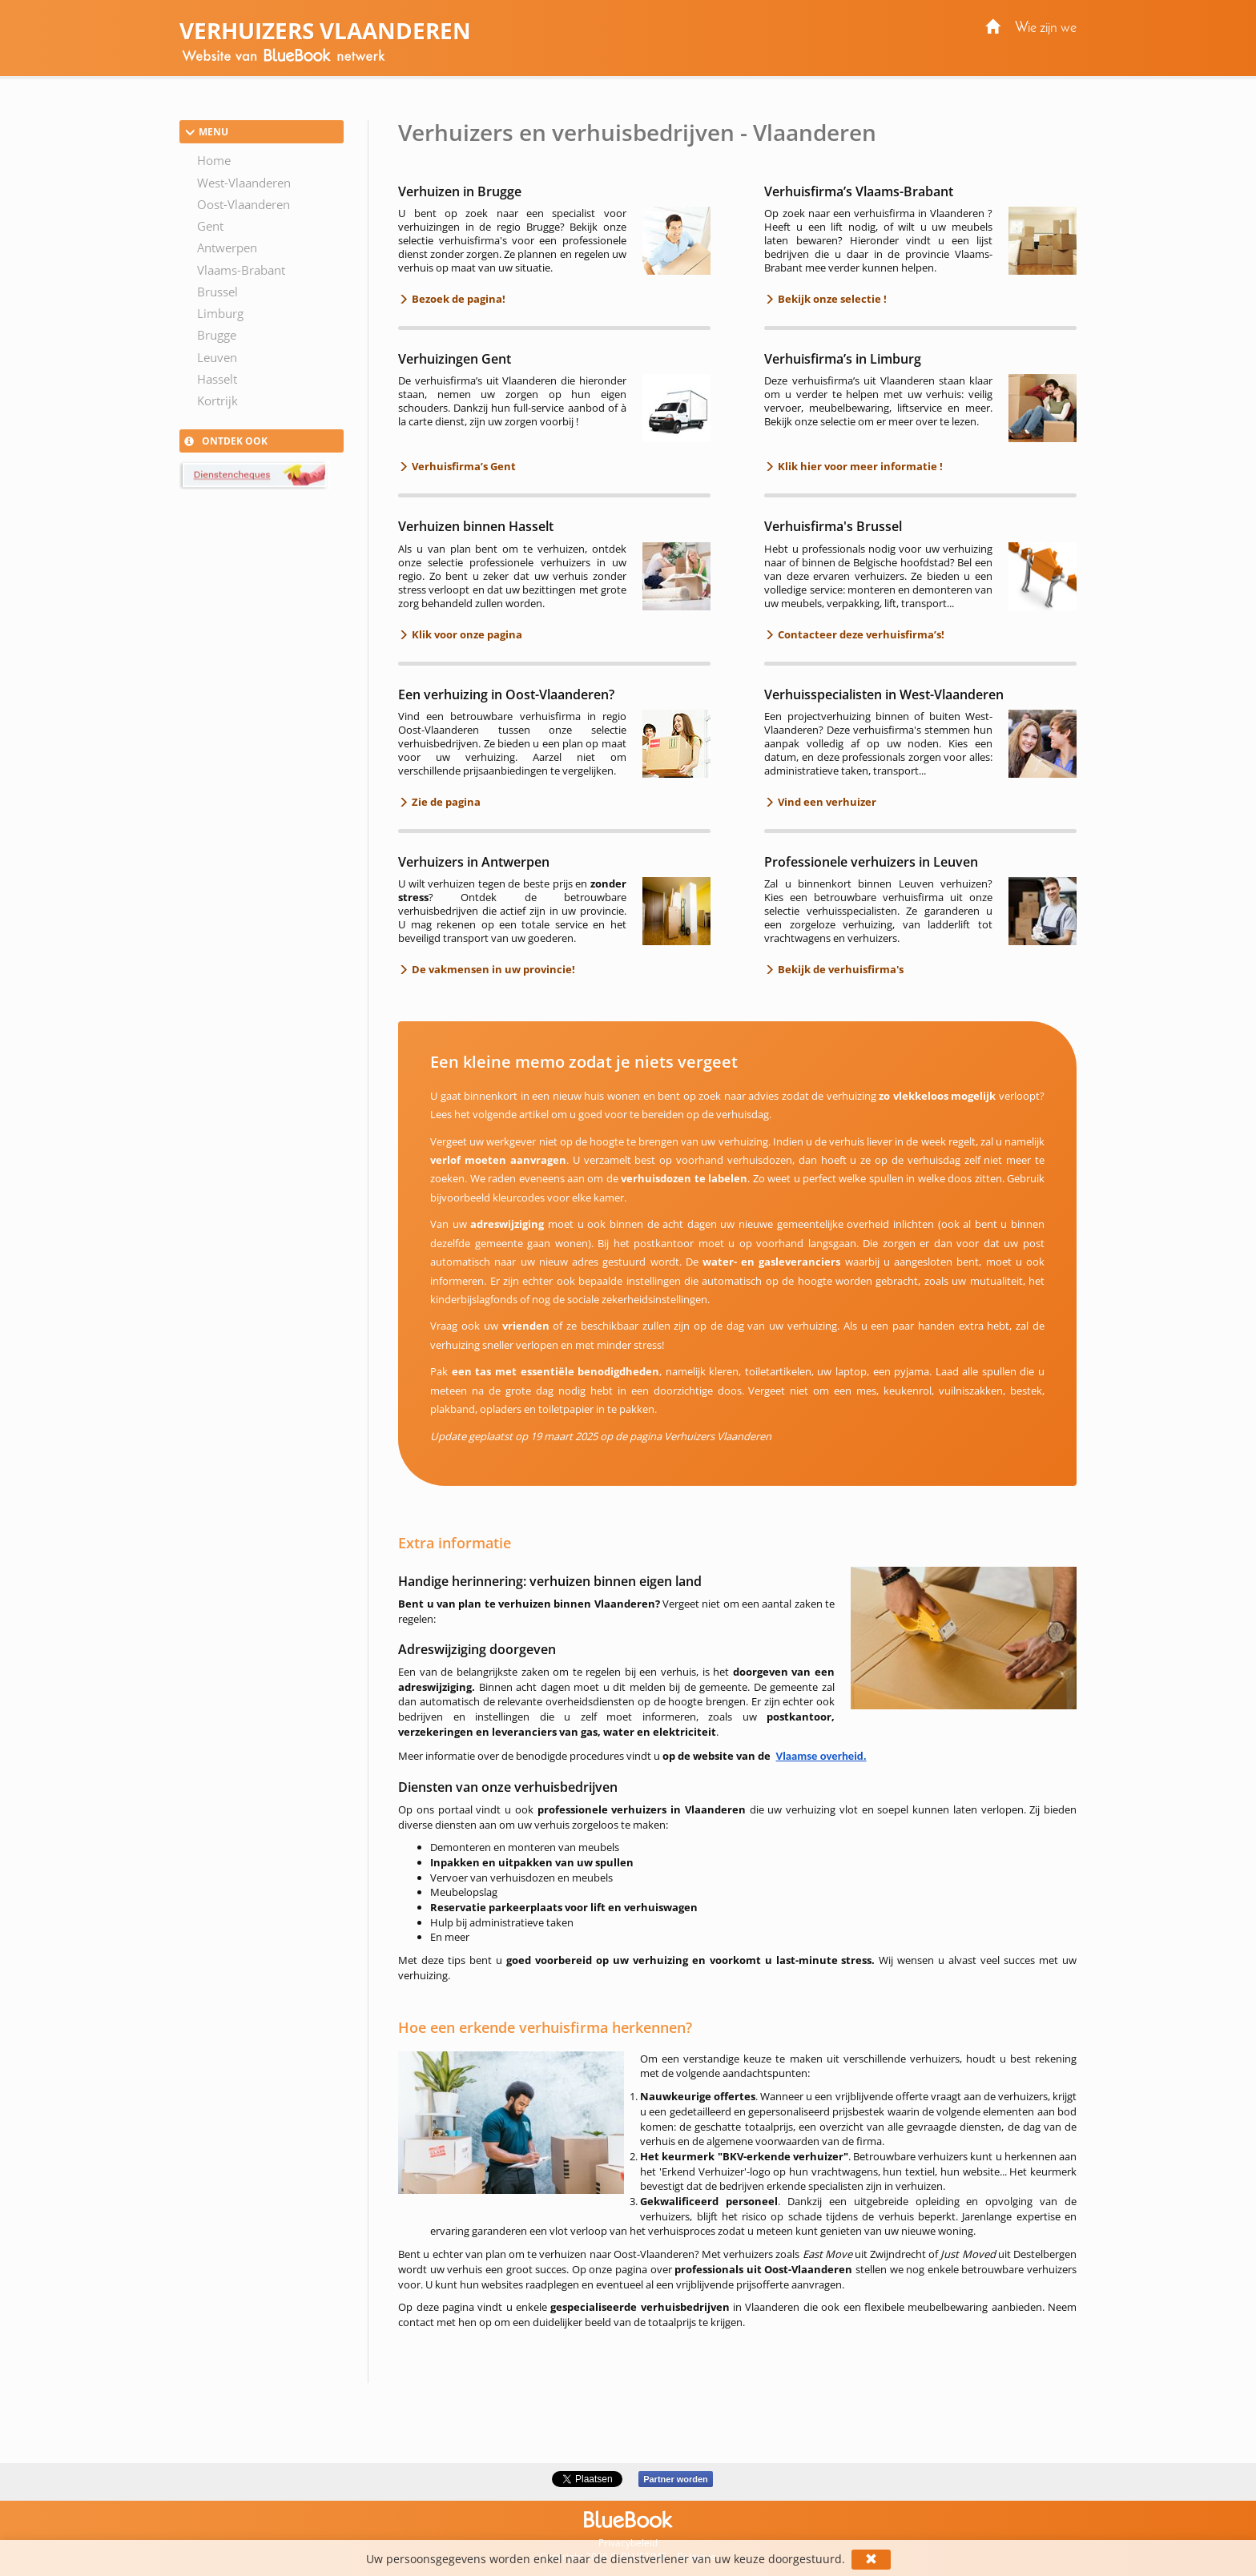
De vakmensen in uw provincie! (492, 969)
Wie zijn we (1046, 28)
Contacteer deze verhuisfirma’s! (859, 634)
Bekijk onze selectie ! (831, 299)
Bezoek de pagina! (457, 299)
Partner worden (675, 2479)
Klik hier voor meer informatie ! (859, 466)
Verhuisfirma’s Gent (462, 466)
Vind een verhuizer (825, 802)
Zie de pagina (445, 802)
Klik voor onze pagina (465, 634)
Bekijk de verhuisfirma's (839, 969)
